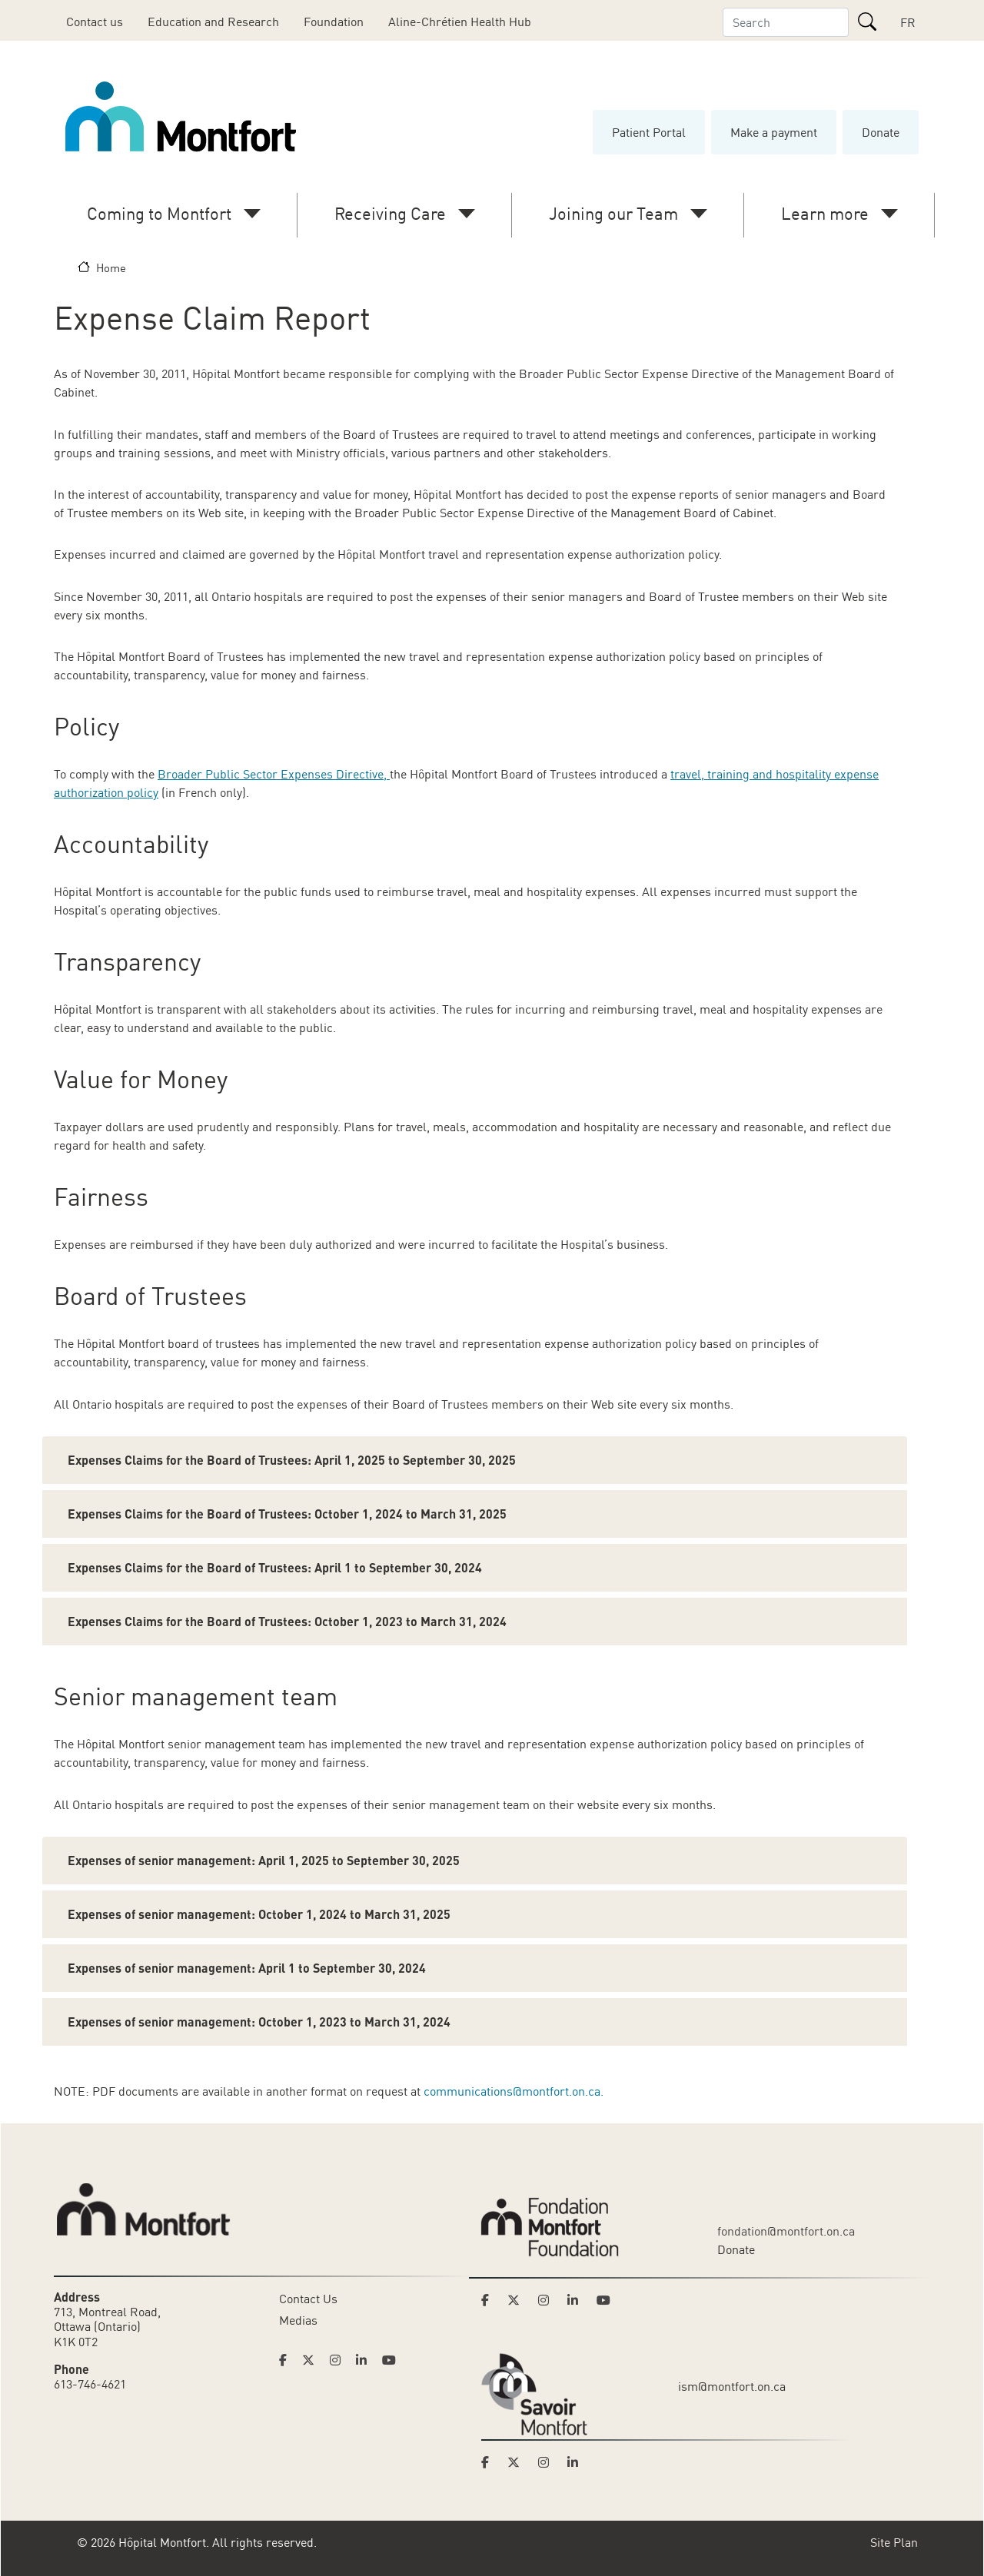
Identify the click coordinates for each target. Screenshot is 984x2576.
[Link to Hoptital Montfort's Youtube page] (390, 2360)
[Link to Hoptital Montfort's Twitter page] (313, 2360)
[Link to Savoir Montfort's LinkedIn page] (577, 2462)
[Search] (867, 21)
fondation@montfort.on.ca (786, 2231)
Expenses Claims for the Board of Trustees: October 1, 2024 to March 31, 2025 (287, 1513)
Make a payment (773, 132)
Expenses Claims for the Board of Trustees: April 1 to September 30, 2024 (275, 1567)
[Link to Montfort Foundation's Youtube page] (605, 2300)
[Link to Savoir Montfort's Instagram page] (548, 2462)
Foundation (334, 21)
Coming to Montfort (159, 213)
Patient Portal (649, 132)
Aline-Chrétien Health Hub (459, 21)
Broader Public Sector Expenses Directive (271, 774)
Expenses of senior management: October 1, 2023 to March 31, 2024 (259, 2021)
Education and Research (213, 21)
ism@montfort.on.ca (732, 2386)
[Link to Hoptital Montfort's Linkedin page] (366, 2360)
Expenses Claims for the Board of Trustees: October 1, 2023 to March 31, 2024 (287, 1621)
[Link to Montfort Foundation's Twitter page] (518, 2300)
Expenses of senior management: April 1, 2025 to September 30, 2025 (264, 1860)
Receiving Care (390, 213)
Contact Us (308, 2298)
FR (908, 22)
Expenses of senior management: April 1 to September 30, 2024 (247, 1968)
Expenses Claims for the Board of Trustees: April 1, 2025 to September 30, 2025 (292, 1460)
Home (111, 267)
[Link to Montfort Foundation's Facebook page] (489, 2300)
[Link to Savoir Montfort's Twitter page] (518, 2462)
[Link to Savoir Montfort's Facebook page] (489, 2462)
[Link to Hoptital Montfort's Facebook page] (287, 2360)
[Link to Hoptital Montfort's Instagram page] (340, 2360)
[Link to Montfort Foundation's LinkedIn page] (577, 2300)
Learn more (825, 213)
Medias (298, 2320)
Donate (880, 132)
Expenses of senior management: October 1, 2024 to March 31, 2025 (259, 1914)
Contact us (94, 21)
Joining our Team (613, 213)
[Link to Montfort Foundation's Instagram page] (548, 2300)
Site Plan (894, 2542)
